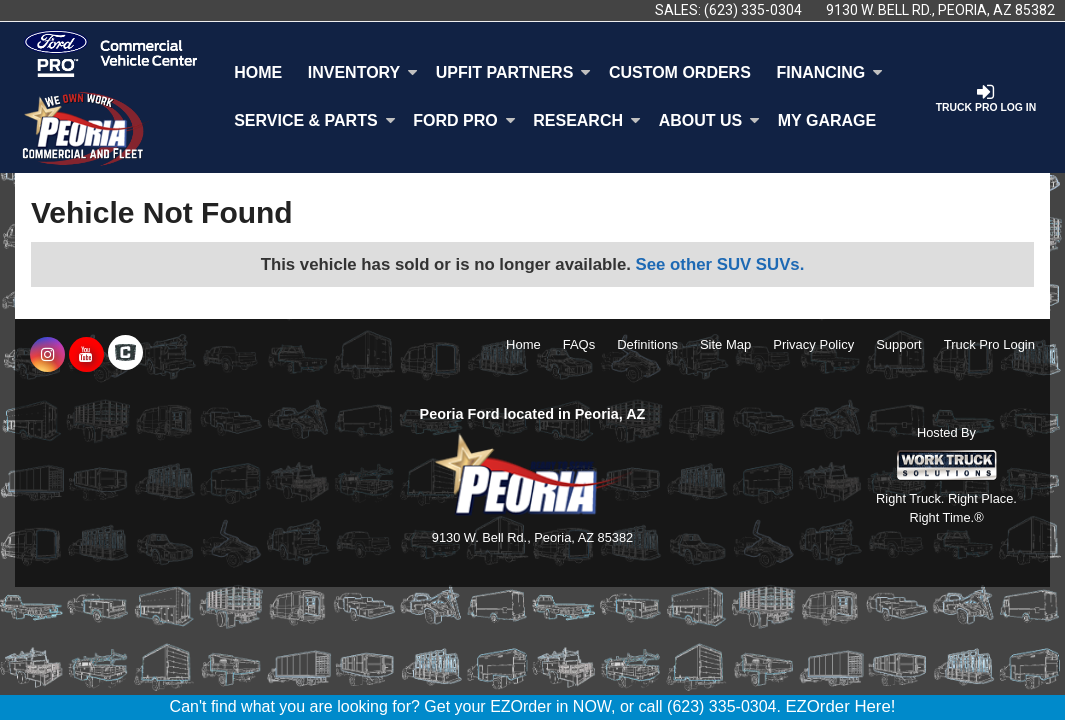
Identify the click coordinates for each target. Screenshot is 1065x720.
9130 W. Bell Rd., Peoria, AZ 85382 (940, 10)
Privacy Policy (813, 344)
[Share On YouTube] (86, 355)
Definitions (647, 344)
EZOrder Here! (840, 706)
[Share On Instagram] (47, 355)
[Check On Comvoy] (125, 355)
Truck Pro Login (989, 344)
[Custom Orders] (680, 73)
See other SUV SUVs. (720, 264)
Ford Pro (464, 120)
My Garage (827, 120)
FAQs (579, 344)
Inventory (363, 72)
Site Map (725, 344)
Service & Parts (314, 120)
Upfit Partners (513, 72)
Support (899, 344)
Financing (829, 72)
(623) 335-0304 (753, 10)
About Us (710, 120)
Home (258, 72)
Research (587, 120)
